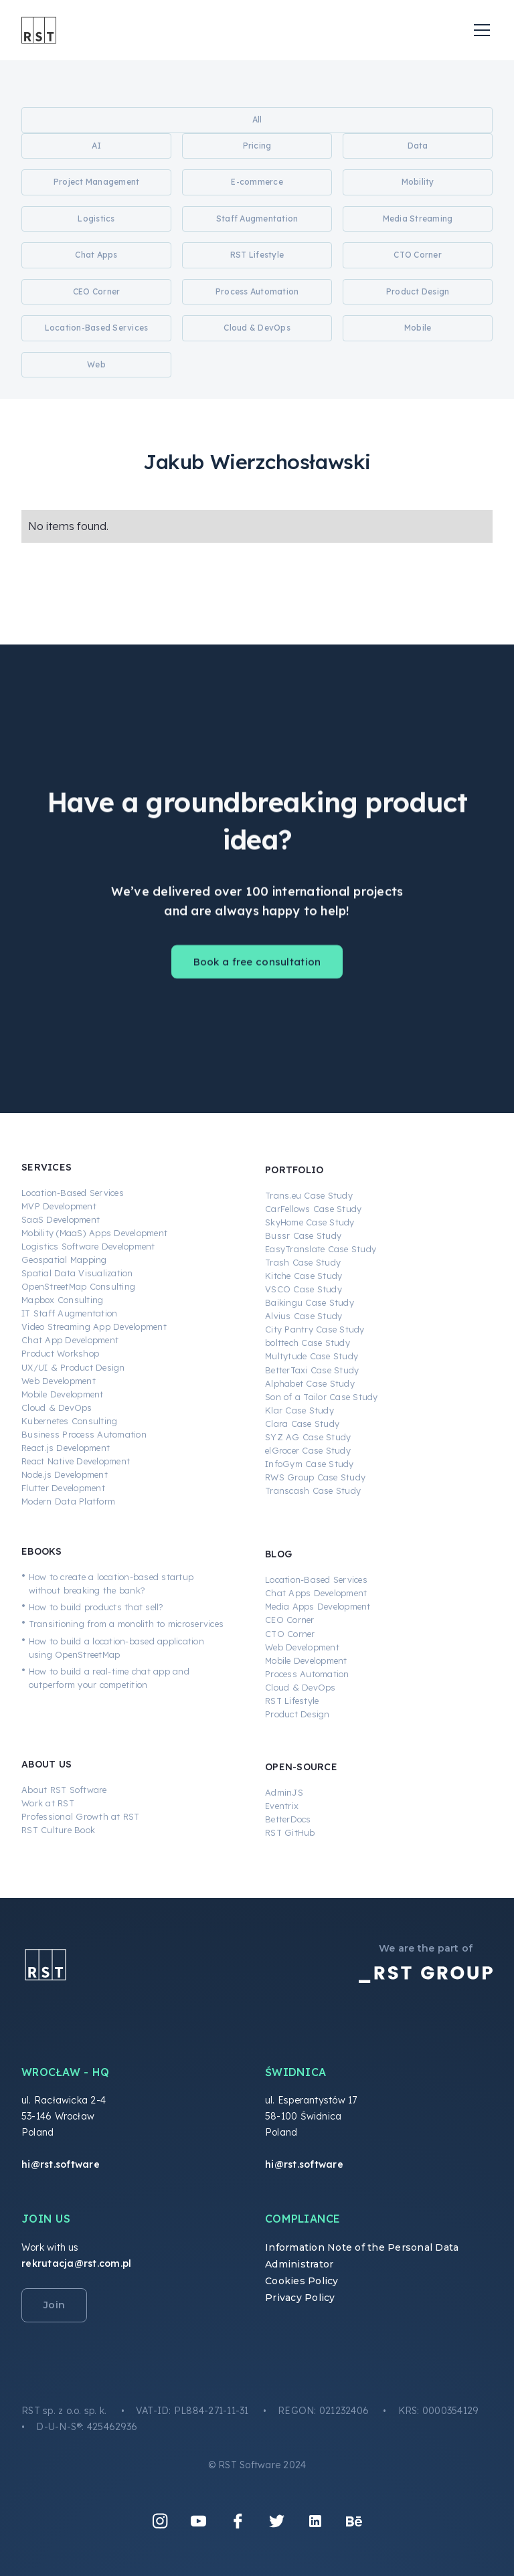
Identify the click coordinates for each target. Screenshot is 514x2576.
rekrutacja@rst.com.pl (76, 2263)
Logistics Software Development (88, 1246)
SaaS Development (60, 1219)
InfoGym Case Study (309, 1463)
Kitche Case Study (303, 1275)
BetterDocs (288, 1819)
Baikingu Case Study (309, 1302)
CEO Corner (290, 1619)
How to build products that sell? (96, 1607)
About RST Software (64, 1789)
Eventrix (281, 1805)
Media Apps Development (318, 1606)
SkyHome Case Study (310, 1222)
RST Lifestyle (292, 1700)
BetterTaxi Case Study (312, 1370)
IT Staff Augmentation (69, 1313)
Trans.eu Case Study (309, 1195)
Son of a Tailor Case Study (321, 1396)
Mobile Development (62, 1394)
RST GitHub (290, 1832)
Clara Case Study (302, 1423)
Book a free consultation (257, 973)
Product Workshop (60, 1353)
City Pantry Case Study (315, 1329)
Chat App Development (69, 1340)
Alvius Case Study (303, 1315)
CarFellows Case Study (313, 1208)
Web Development (58, 1380)
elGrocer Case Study (308, 1450)
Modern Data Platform (68, 1501)
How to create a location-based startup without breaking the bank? (111, 1583)
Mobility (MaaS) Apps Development (94, 1232)
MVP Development (58, 1206)
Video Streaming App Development (94, 1326)
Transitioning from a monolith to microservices (126, 1623)
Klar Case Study (299, 1410)
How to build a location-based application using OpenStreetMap (116, 1648)
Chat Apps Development (316, 1592)
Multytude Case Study (311, 1356)
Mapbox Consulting (62, 1299)
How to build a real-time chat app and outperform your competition (109, 1678)
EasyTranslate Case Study (320, 1248)
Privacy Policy (300, 2298)
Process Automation (307, 1673)
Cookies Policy (302, 2281)
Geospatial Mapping (64, 1259)
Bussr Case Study (303, 1235)
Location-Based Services (72, 1192)
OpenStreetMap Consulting (78, 1286)
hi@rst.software (60, 2164)
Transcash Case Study (313, 1490)
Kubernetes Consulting (69, 1420)
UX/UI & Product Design (73, 1367)
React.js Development (65, 1447)
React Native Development (75, 1461)
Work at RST (47, 1803)
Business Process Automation (84, 1434)
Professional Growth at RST (80, 1816)
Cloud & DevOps (56, 1407)
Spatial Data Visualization (77, 1273)
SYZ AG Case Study (308, 1437)
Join (54, 2305)
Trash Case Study (303, 1262)
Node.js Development (64, 1474)
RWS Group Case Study (315, 1477)
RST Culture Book (58, 1829)
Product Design (297, 1714)
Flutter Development (63, 1487)
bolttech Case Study (307, 1342)
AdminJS (284, 1792)
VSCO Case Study (303, 1289)
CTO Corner (290, 1633)
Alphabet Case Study (310, 1383)
